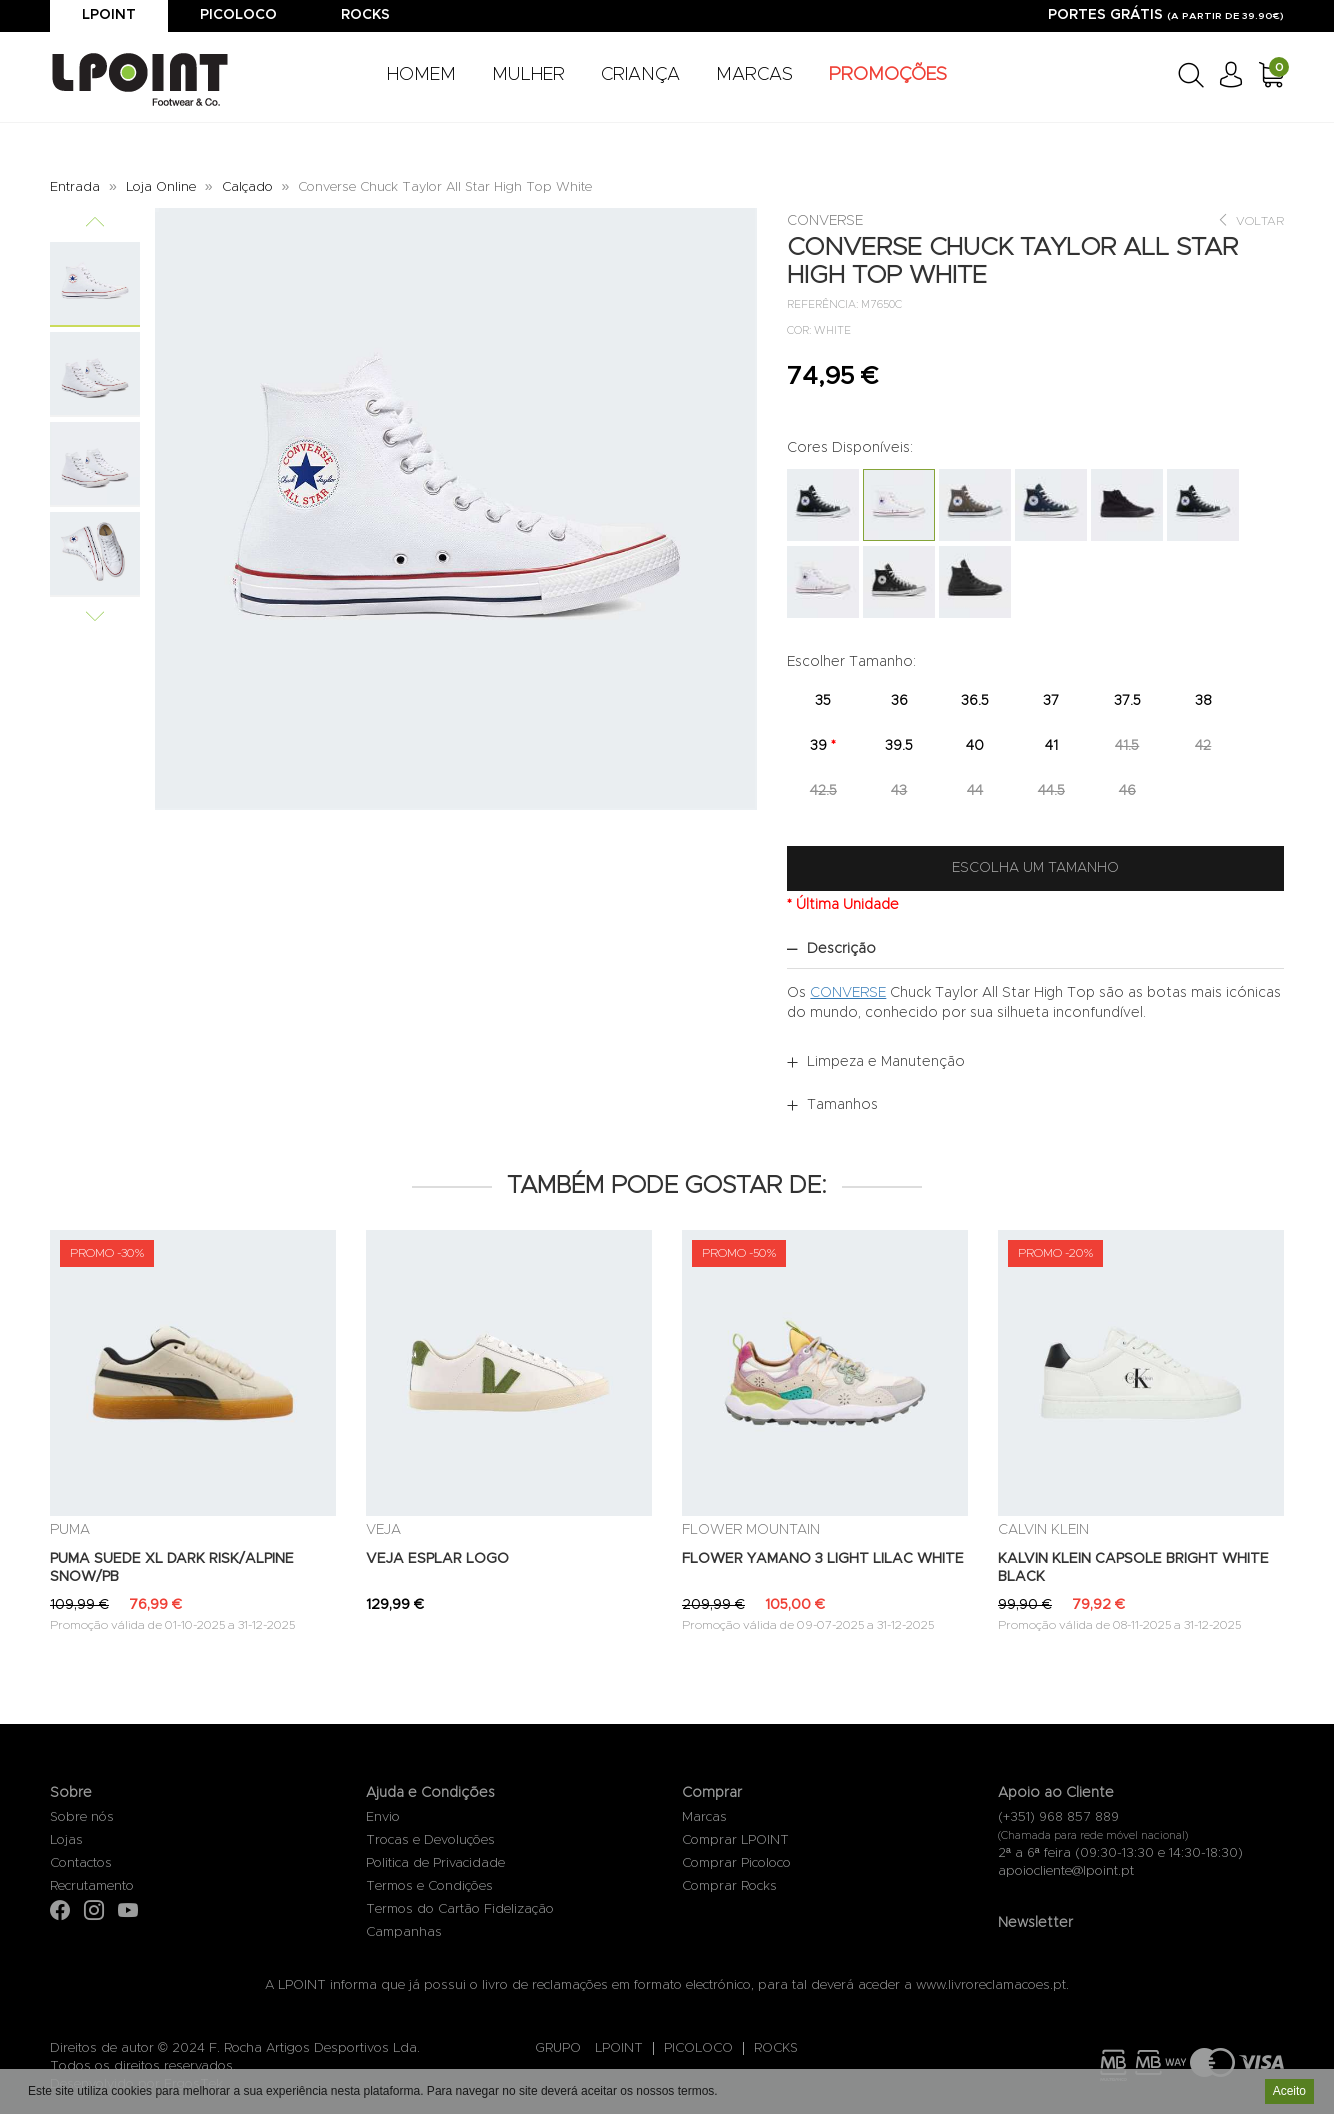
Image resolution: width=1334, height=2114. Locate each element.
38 (1203, 701)
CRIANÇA (640, 75)
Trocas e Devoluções (430, 1840)
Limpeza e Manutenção (886, 1062)
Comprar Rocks (729, 1886)
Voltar (1250, 220)
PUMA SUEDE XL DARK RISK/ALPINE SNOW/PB (172, 1568)
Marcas (704, 1817)
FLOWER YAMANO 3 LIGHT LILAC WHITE (823, 1559)
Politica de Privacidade (435, 1863)
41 (1051, 746)
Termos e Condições (429, 1886)
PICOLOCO (698, 2048)
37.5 (1127, 701)
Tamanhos (842, 1105)
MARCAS (754, 75)
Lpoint (109, 15)
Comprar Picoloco (736, 1863)
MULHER (528, 75)
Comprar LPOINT (735, 1840)
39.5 (899, 746)
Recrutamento (92, 1886)
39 (823, 746)
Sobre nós (82, 1817)
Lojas (66, 1840)
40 (975, 746)
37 (1051, 701)
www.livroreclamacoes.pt (991, 1985)
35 (823, 701)
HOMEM (421, 75)
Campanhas (404, 1932)
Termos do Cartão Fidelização (460, 1909)
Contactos (81, 1863)
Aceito (1289, 2093)
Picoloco (238, 15)
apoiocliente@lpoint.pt (1066, 1871)
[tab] (1035, 949)
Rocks (365, 15)
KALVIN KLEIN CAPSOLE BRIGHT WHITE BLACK (1133, 1568)
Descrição (841, 949)
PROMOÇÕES (888, 75)
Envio (383, 1817)
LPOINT (619, 2048)
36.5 (975, 701)
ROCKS (776, 2048)
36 (899, 701)
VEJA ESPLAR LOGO (437, 1559)
